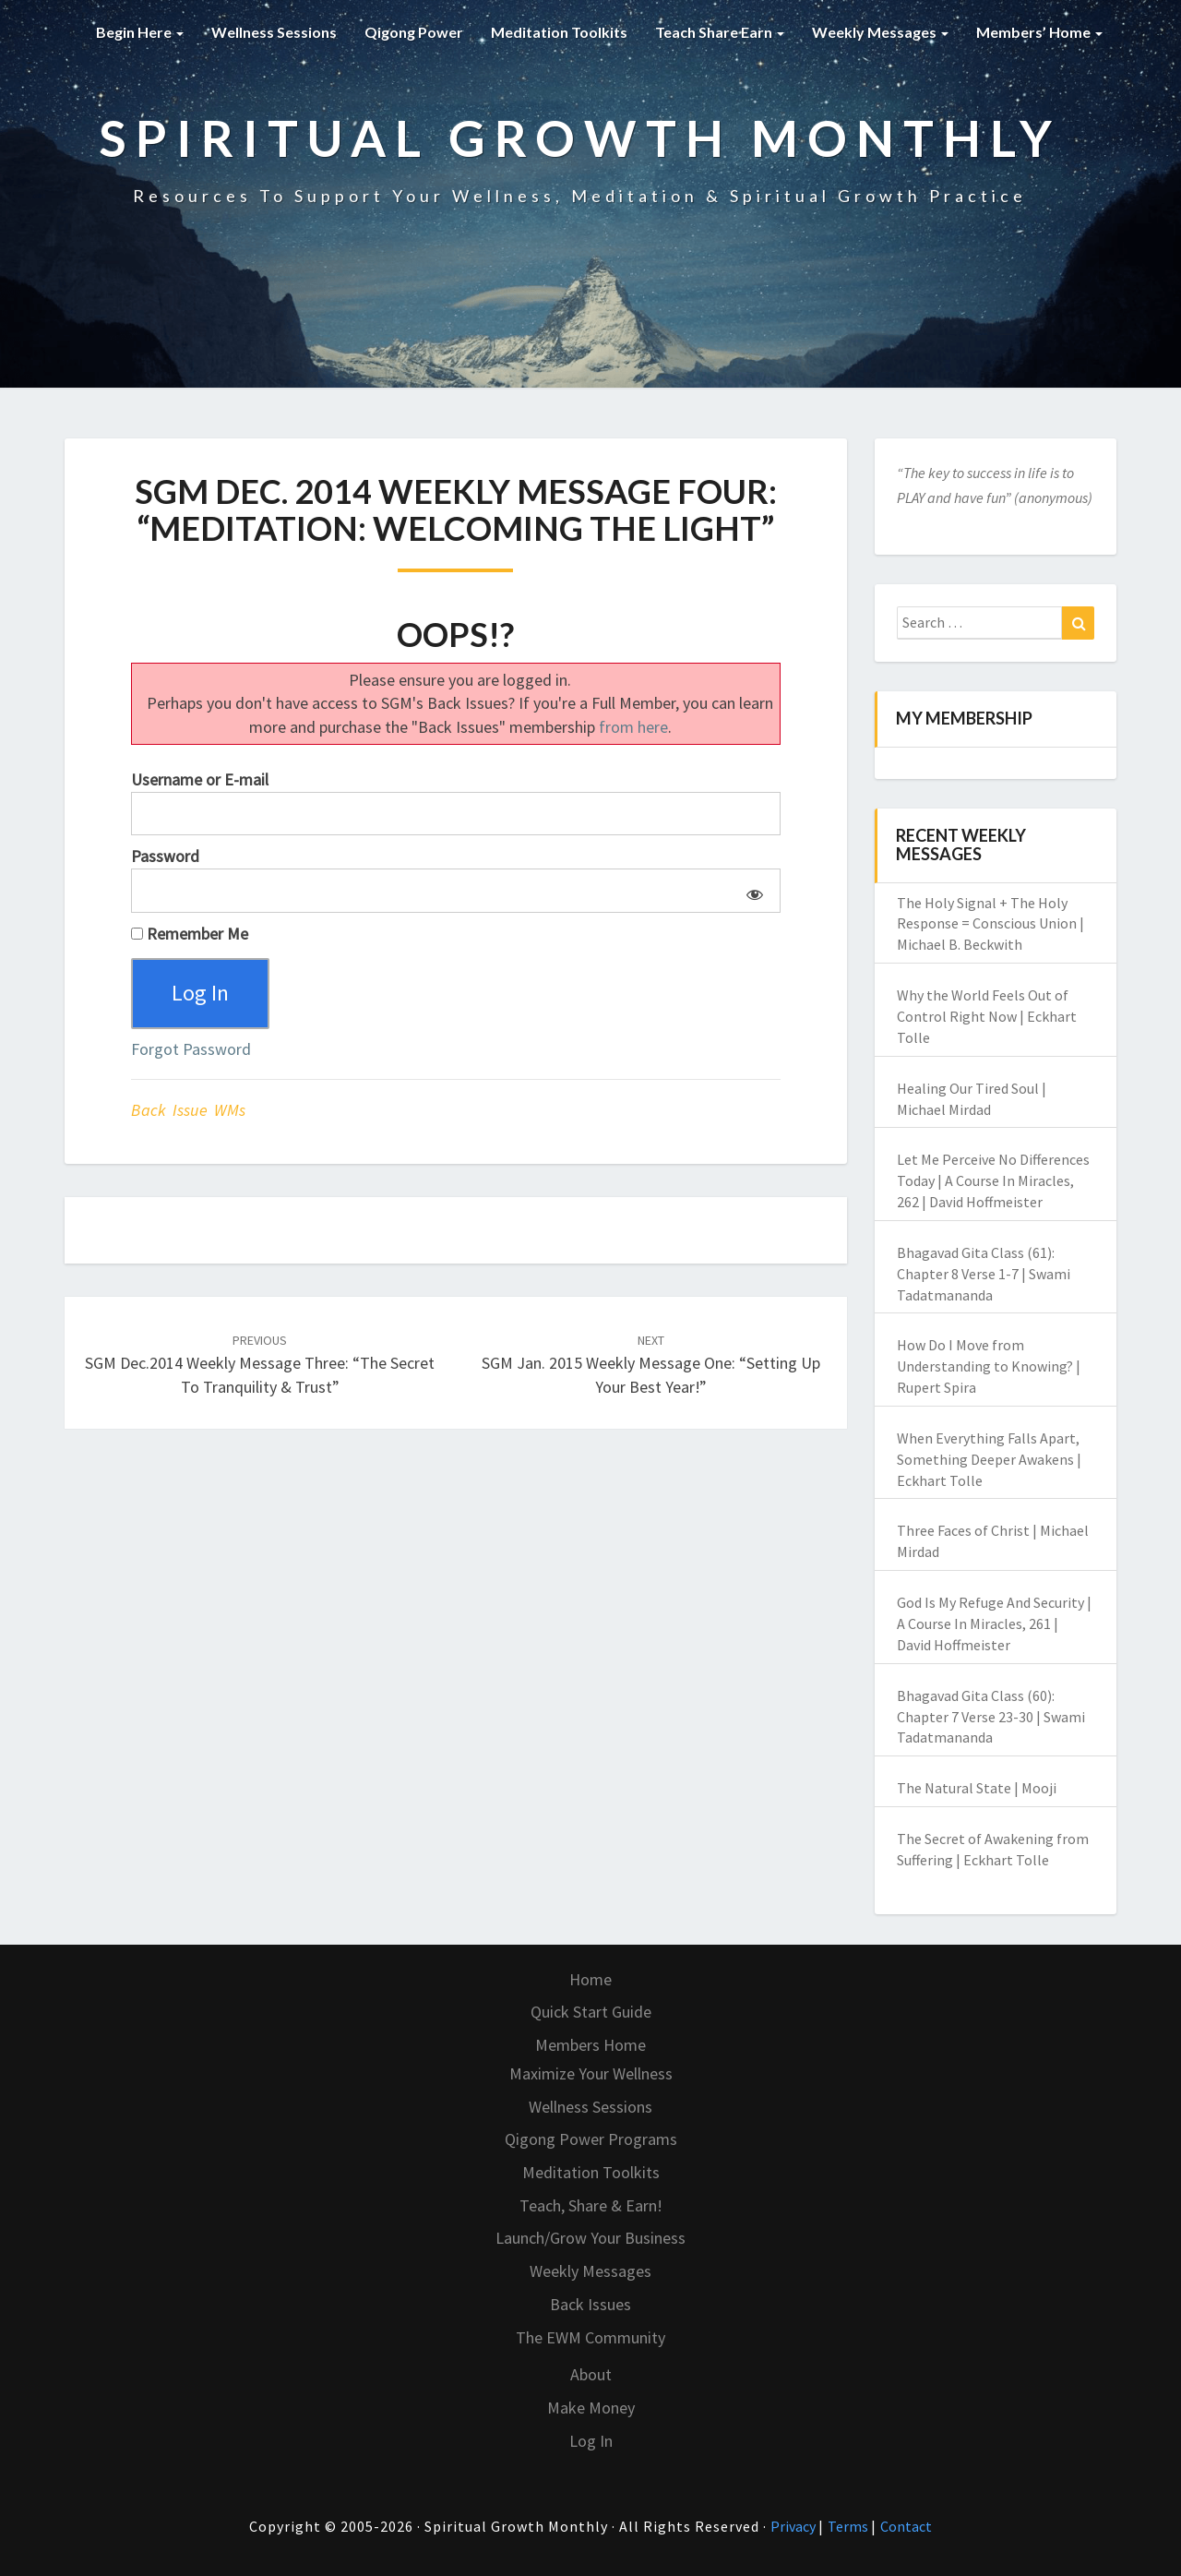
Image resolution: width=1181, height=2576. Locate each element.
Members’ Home (1039, 32)
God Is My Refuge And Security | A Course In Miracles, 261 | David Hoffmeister (994, 1623)
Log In (591, 2440)
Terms (849, 2526)
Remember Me (189, 933)
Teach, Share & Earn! (590, 2205)
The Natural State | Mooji (976, 1788)
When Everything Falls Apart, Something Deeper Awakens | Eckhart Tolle (989, 1459)
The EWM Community (590, 2337)
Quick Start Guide (591, 2011)
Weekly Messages (880, 32)
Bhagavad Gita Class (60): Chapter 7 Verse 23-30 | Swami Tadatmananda (991, 1716)
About (591, 2374)
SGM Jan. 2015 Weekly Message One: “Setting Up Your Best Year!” (651, 1364)
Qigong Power (413, 32)
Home (590, 1979)
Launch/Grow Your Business (590, 2237)
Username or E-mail (199, 779)
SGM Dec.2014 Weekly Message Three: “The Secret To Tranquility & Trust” (260, 1364)
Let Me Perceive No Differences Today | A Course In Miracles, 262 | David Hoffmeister (993, 1180)
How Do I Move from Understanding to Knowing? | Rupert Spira (988, 1366)
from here (633, 726)
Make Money (591, 2407)
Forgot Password (191, 1049)
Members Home (590, 2044)
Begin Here (140, 32)
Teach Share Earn (719, 32)
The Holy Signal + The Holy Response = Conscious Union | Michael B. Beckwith (990, 923)
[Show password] (751, 891)
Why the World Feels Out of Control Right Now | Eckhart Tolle (987, 1016)
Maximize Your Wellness (591, 2073)
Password (165, 856)
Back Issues (590, 2304)
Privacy (794, 2526)
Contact (906, 2526)
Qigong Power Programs (591, 2139)
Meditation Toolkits (559, 32)
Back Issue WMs (188, 1109)
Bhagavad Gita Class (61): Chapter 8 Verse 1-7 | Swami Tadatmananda (983, 1273)
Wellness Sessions (274, 32)
